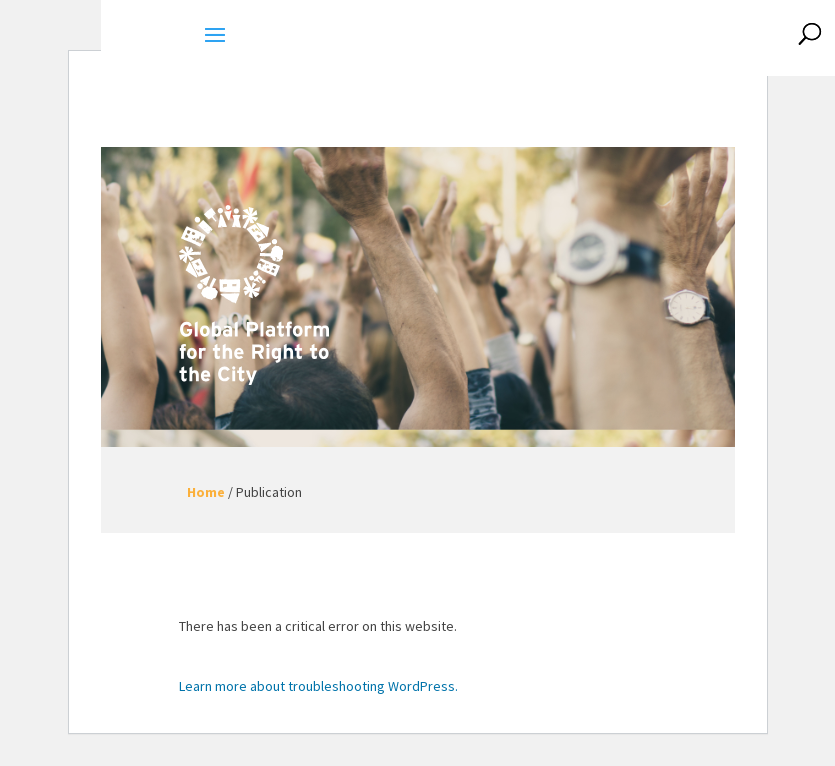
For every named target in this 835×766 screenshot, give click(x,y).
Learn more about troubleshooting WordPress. (318, 686)
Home (206, 492)
